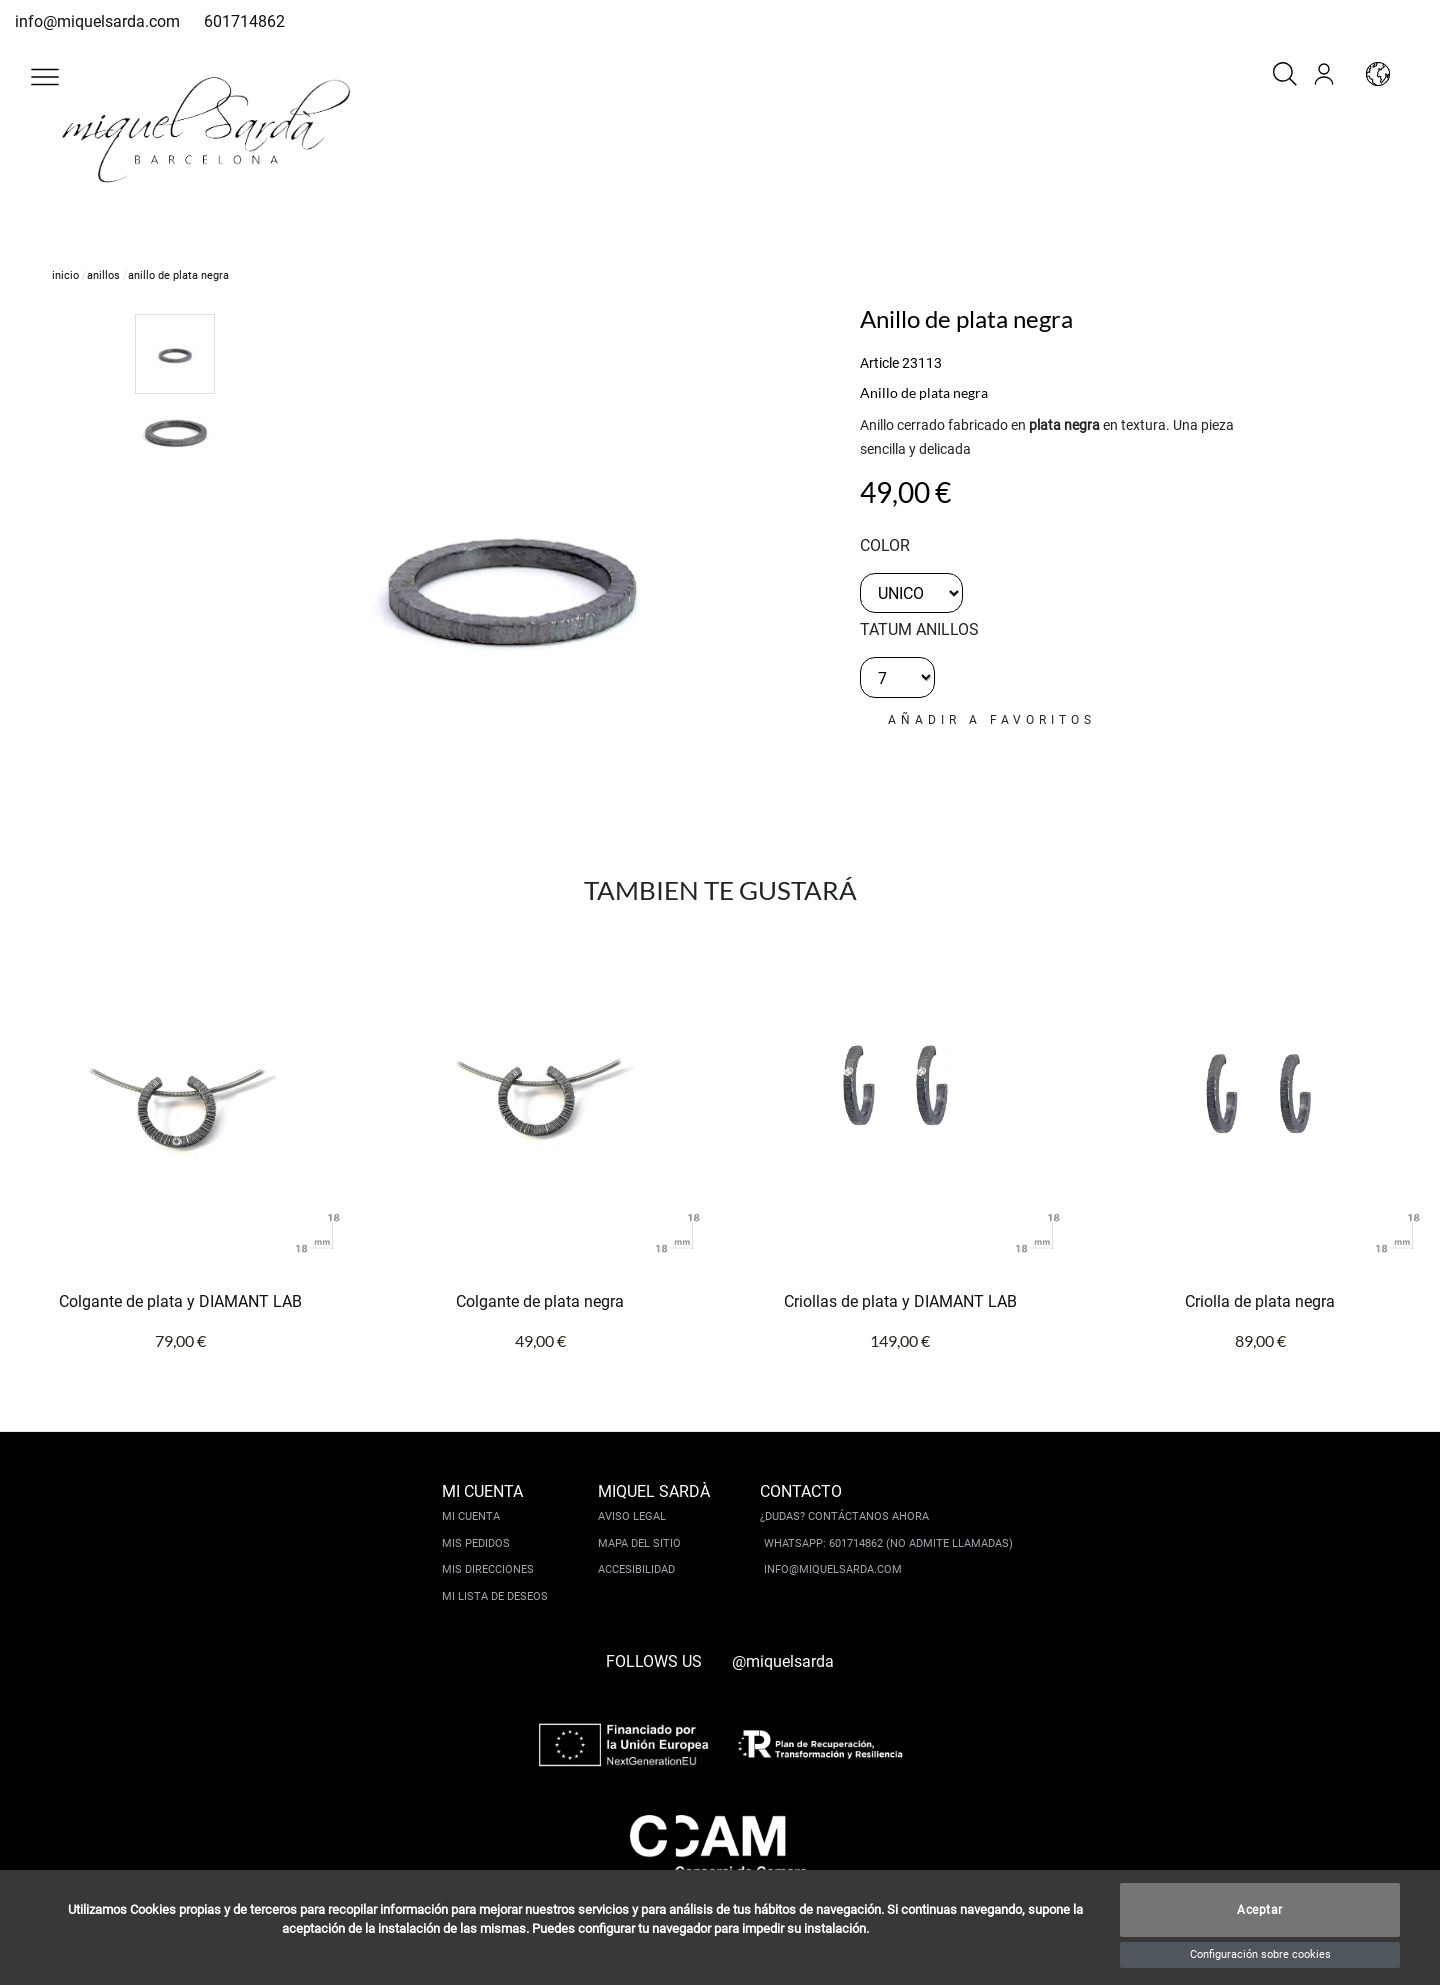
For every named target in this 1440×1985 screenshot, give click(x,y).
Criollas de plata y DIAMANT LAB (900, 1301)
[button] (45, 77)
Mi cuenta (471, 1516)
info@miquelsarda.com (97, 21)
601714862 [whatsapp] (244, 21)
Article (879, 363)
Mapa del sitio (639, 1543)
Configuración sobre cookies (1260, 1954)
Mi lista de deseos (495, 1596)
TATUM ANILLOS (919, 629)
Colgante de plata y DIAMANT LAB (180, 1301)
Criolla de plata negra (1260, 1301)
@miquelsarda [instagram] (783, 1661)
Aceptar (1260, 1910)
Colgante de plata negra (540, 1301)
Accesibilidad (636, 1569)
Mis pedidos (476, 1543)
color (885, 545)
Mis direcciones (488, 1569)
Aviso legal (632, 1516)
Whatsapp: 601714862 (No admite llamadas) (888, 1543)
